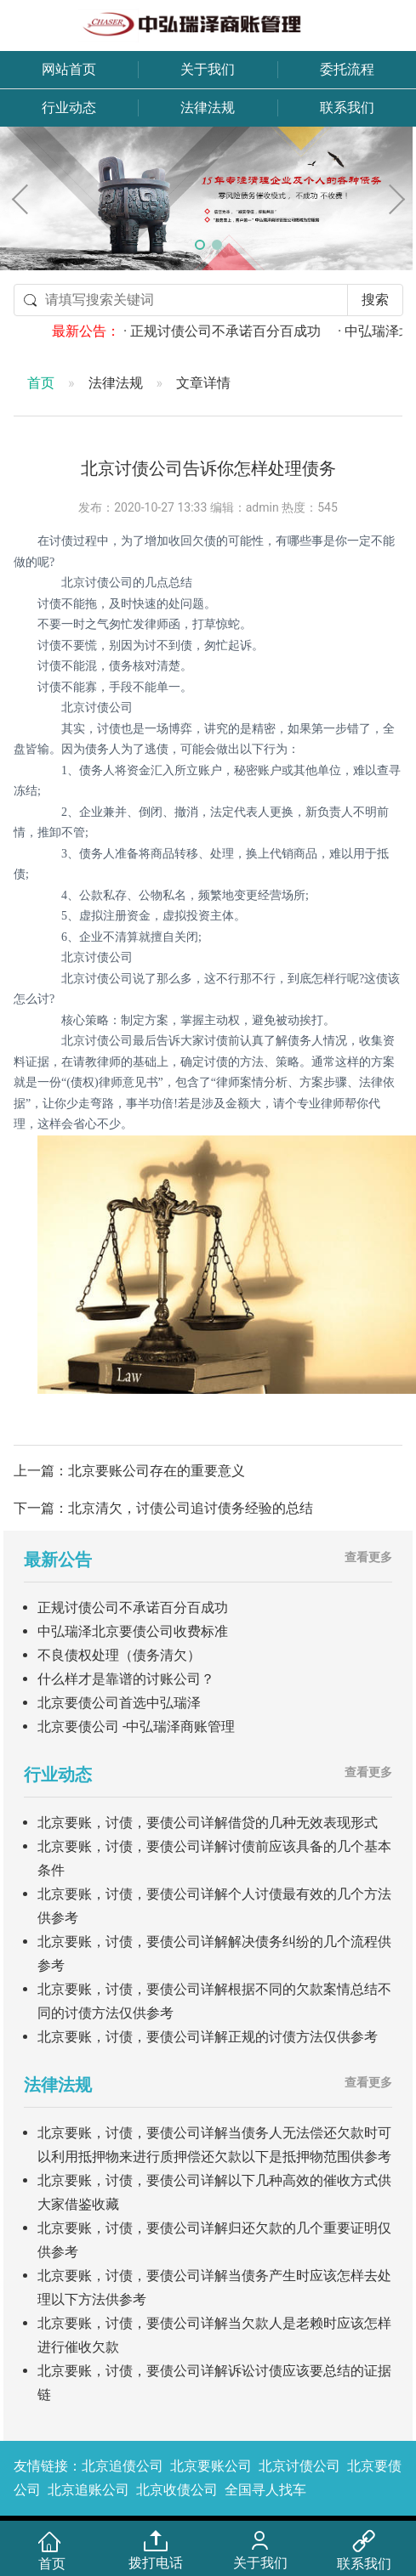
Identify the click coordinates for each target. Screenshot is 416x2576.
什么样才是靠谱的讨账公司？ (125, 1679)
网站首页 (69, 69)
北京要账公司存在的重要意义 (156, 1471)
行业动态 (69, 107)
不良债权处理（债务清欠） (119, 1655)
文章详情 (203, 383)
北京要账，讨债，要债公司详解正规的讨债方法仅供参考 (207, 2037)
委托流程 (347, 69)
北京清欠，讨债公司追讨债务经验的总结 (190, 1508)
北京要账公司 (211, 2466)
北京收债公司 (177, 2490)
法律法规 (207, 107)
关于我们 (207, 69)
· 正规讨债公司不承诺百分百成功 (245, 331)
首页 (40, 383)
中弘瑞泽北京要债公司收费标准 (132, 1631)
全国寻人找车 (265, 2490)
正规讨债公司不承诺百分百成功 (132, 1607)
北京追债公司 (122, 2466)
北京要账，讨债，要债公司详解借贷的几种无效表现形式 (207, 1823)
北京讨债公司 (299, 2466)
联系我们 (347, 107)
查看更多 (368, 1557)
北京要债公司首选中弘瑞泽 (119, 1703)
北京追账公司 (88, 2490)
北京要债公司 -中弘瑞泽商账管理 (136, 1726)
